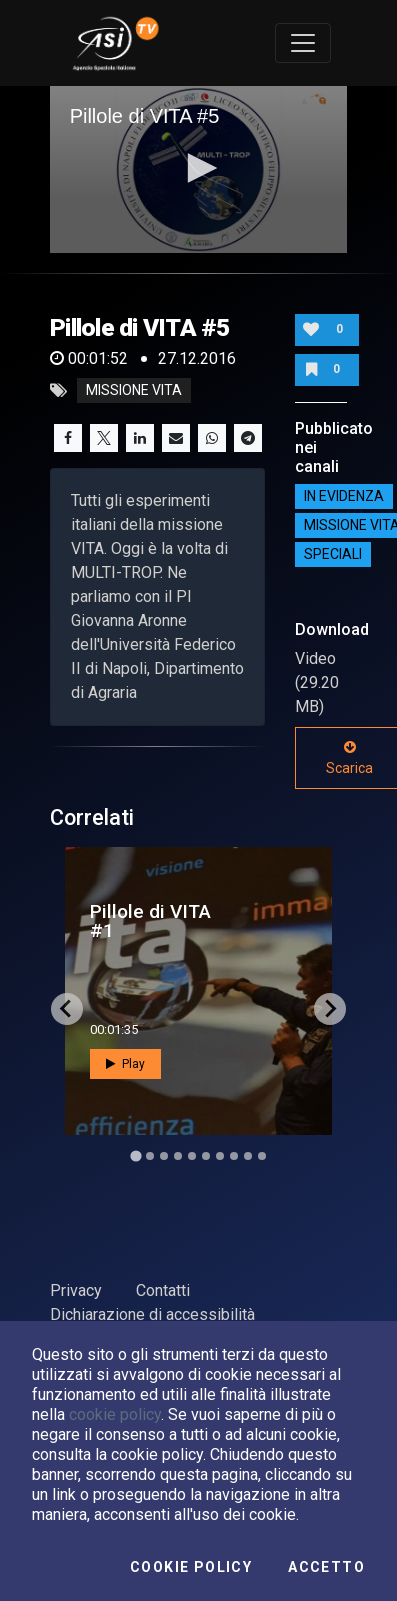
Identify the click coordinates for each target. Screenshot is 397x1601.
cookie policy (115, 1414)
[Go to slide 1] (135, 1155)
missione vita (134, 391)
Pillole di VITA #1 (150, 921)
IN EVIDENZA (344, 497)
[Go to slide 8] (234, 1156)
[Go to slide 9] (248, 1156)
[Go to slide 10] (262, 1156)
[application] (199, 169)
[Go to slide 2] (150, 1156)
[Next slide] (330, 1009)
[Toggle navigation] (303, 43)
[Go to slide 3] (164, 1156)
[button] (199, 168)
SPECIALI (333, 555)
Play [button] (125, 1064)
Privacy (76, 1290)
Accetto (326, 1567)
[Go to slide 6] (206, 1156)
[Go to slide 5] (192, 1156)
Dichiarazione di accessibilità (152, 1314)
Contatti (163, 1290)
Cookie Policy (191, 1567)
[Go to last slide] (67, 1009)
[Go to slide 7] (220, 1156)
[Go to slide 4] (178, 1156)
